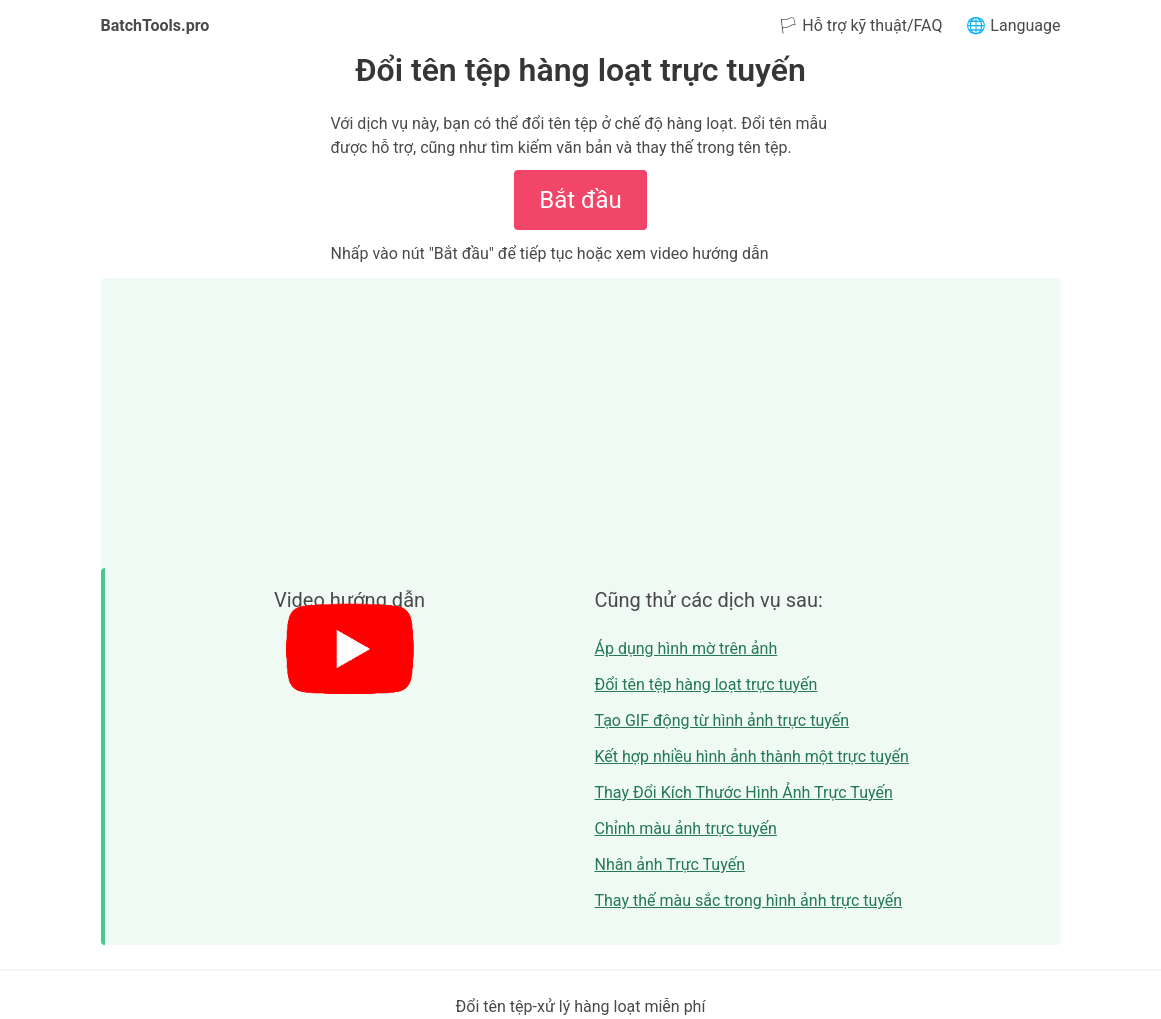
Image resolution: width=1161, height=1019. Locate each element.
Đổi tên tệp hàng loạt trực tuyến (706, 684)
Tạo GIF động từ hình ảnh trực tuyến (722, 720)
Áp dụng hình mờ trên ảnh (686, 648)
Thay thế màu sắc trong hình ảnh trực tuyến (749, 900)
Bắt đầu (580, 200)
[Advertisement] (581, 418)
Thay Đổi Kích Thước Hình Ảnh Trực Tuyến (744, 792)
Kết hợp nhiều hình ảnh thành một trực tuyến (752, 756)
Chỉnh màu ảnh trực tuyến (686, 828)
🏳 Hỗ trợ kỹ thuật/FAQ (860, 25)
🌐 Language (1013, 25)
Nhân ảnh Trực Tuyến (670, 864)
